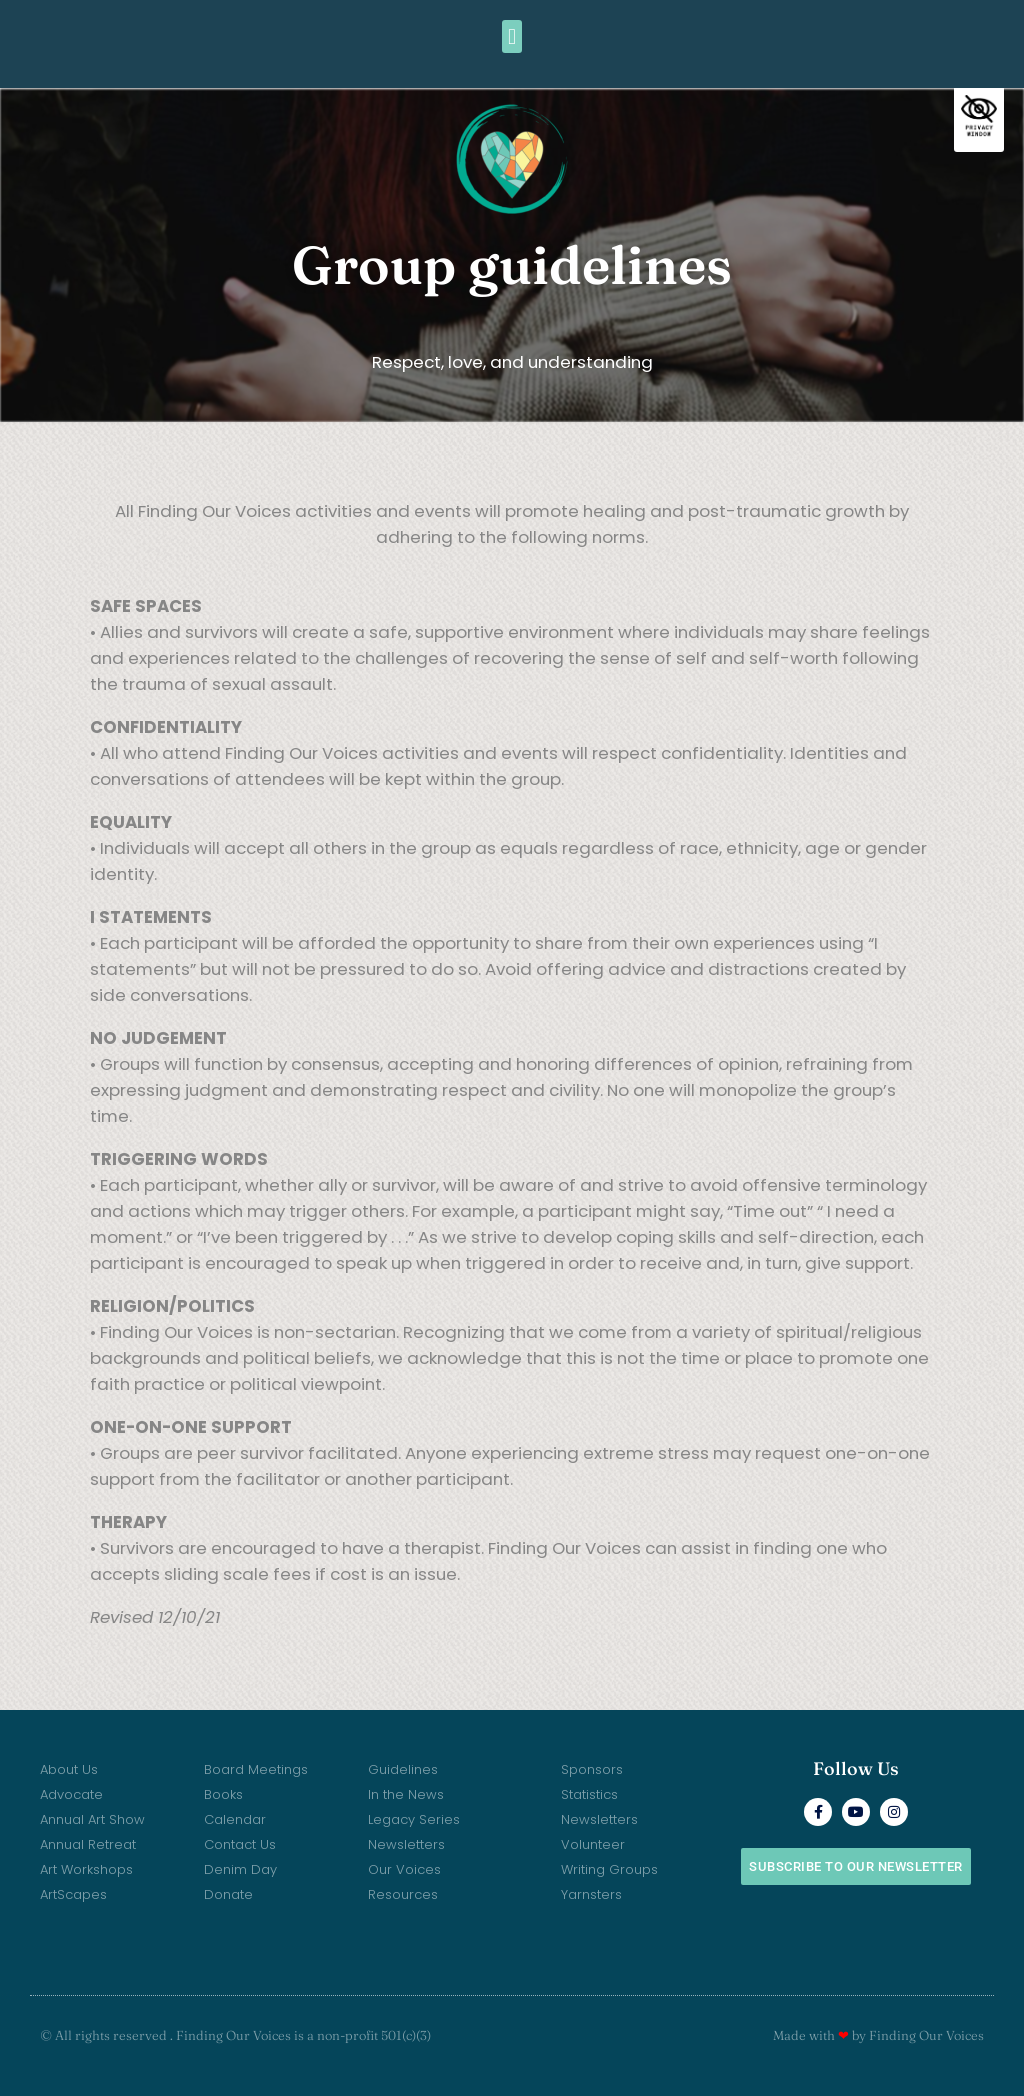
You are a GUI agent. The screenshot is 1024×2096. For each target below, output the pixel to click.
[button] (511, 36)
